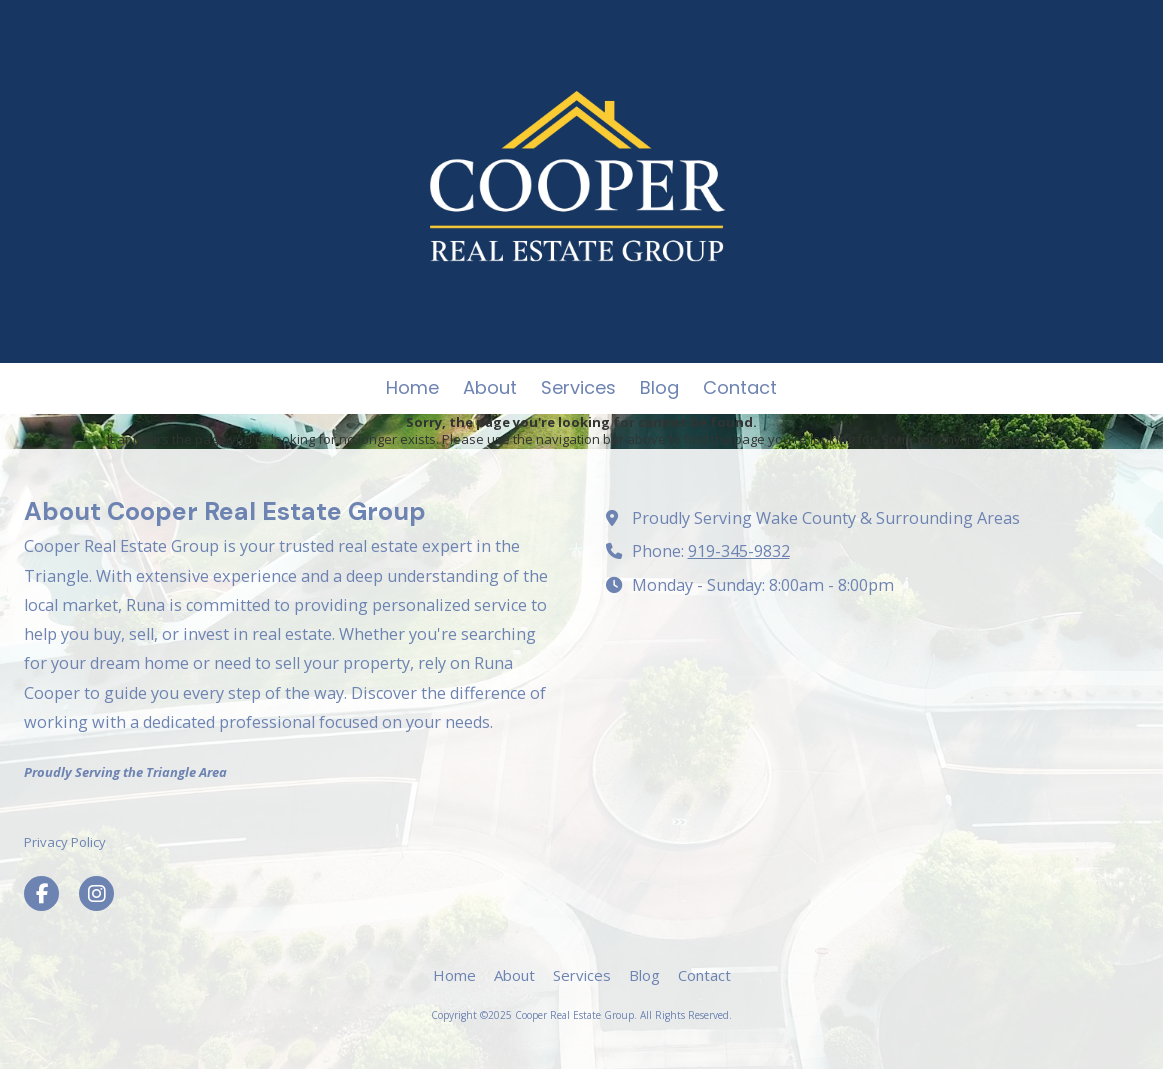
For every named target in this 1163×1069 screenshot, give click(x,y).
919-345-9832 (739, 551)
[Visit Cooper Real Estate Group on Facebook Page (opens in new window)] (41, 893)
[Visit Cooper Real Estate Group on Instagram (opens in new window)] (96, 893)
